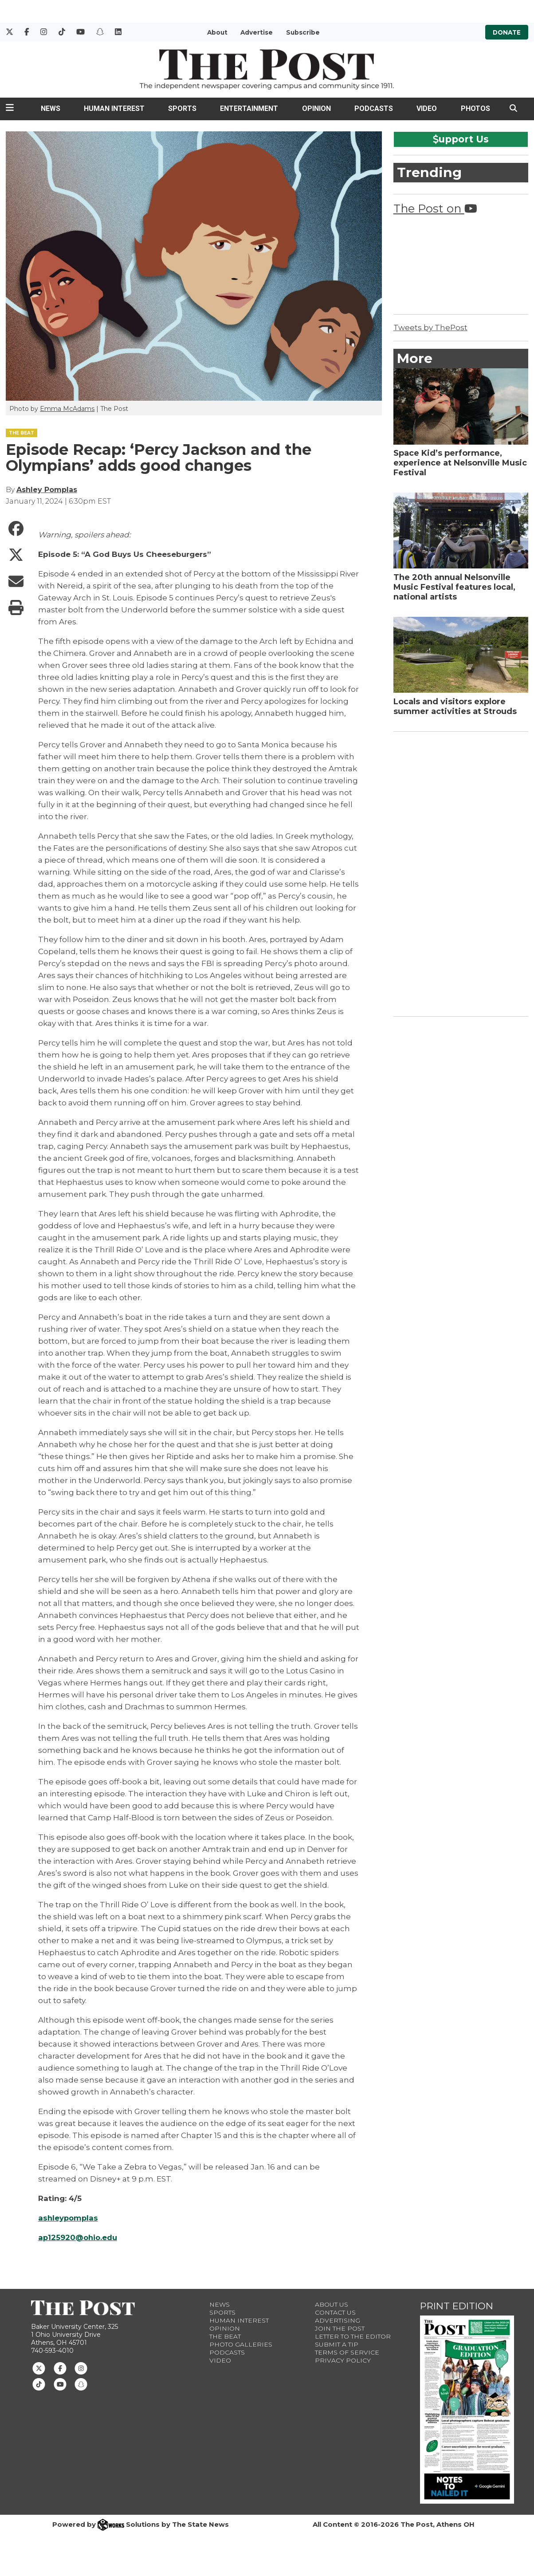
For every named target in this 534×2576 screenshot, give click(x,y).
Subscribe (303, 32)
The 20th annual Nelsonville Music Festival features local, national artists (454, 587)
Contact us (335, 2312)
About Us (331, 2304)
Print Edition (456, 2306)
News (50, 108)
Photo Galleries (240, 2344)
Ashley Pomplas (46, 489)
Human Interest (114, 108)
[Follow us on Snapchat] (81, 2384)
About (217, 32)
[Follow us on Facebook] (60, 2367)
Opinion (316, 108)
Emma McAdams (67, 409)
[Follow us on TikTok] (39, 2384)
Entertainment (249, 108)
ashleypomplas (68, 2217)
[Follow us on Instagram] (81, 2367)
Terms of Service (347, 2352)
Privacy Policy (343, 2360)
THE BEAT (21, 433)
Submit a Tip (336, 2344)
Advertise (256, 32)
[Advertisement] (459, 872)
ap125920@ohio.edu (78, 2237)
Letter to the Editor (353, 2336)
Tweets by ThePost (430, 327)
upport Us (461, 139)
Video (426, 108)
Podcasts (373, 108)
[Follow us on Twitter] (39, 2367)
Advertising (337, 2320)
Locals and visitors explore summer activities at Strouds (455, 706)
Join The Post (340, 2328)
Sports (182, 108)
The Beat (225, 2336)
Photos (475, 108)
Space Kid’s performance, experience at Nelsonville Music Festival (460, 462)
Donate (507, 32)
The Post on (435, 208)
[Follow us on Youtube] (60, 2384)
